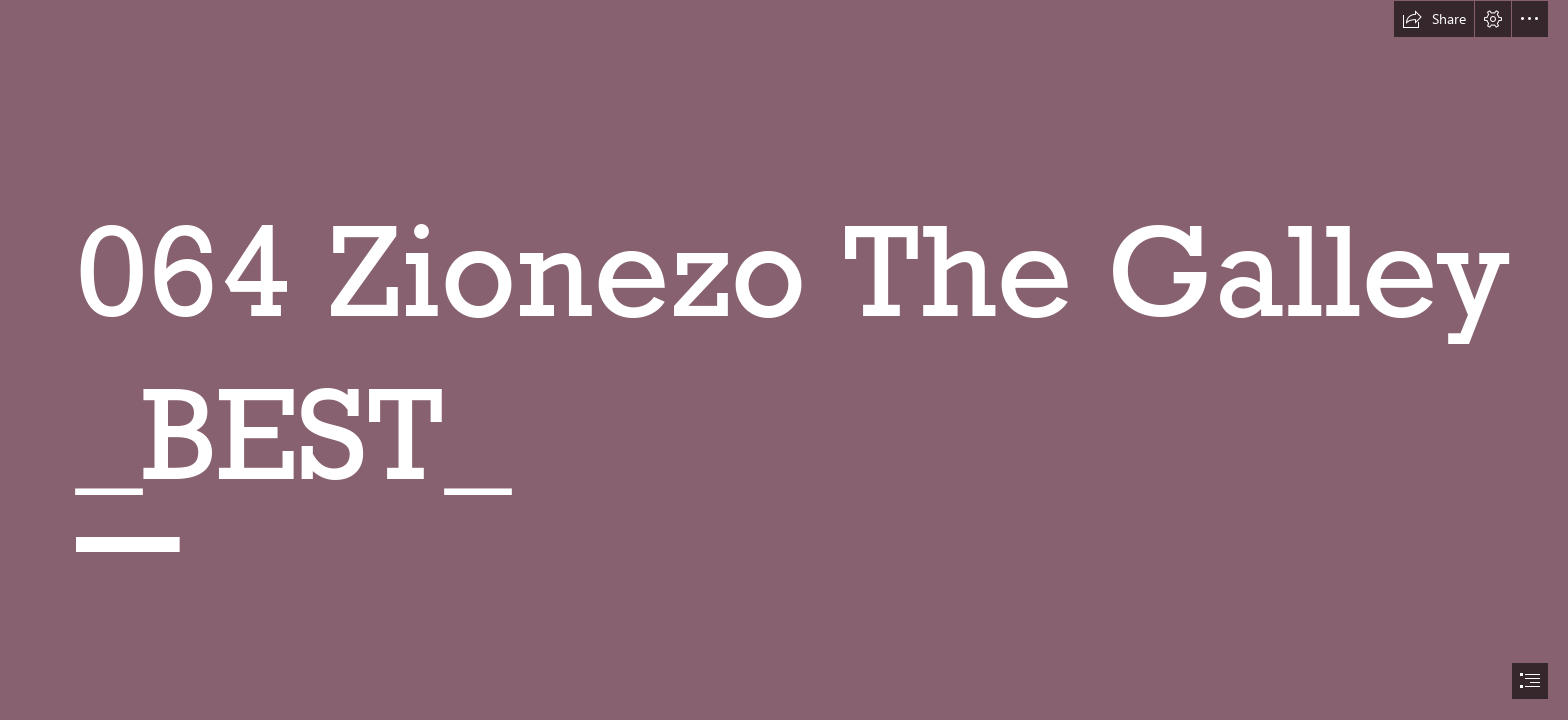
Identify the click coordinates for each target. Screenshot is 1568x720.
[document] (784, 360)
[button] (1434, 19)
